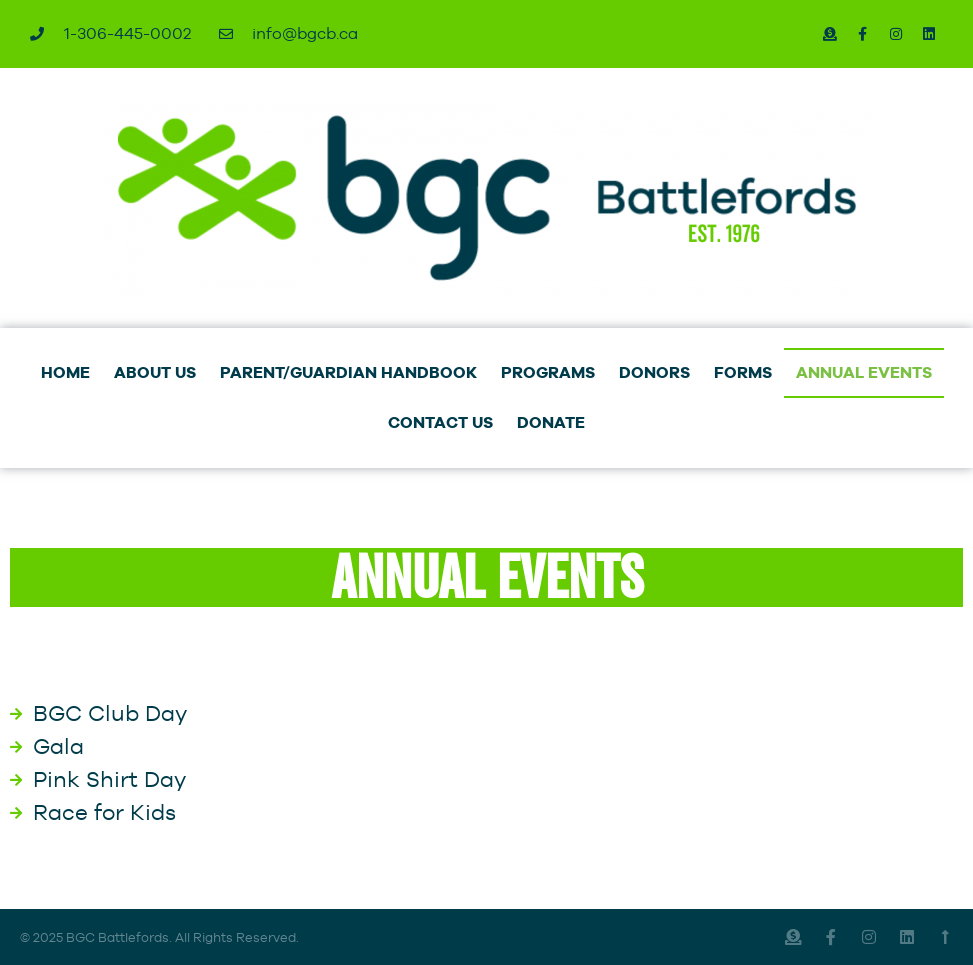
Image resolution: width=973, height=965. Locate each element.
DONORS (654, 372)
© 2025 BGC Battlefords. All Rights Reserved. (159, 937)
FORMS (743, 372)
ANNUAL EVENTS (864, 372)
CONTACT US (440, 422)
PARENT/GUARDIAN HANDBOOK (348, 372)
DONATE (551, 422)
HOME (65, 372)
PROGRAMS (548, 372)
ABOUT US (155, 372)
